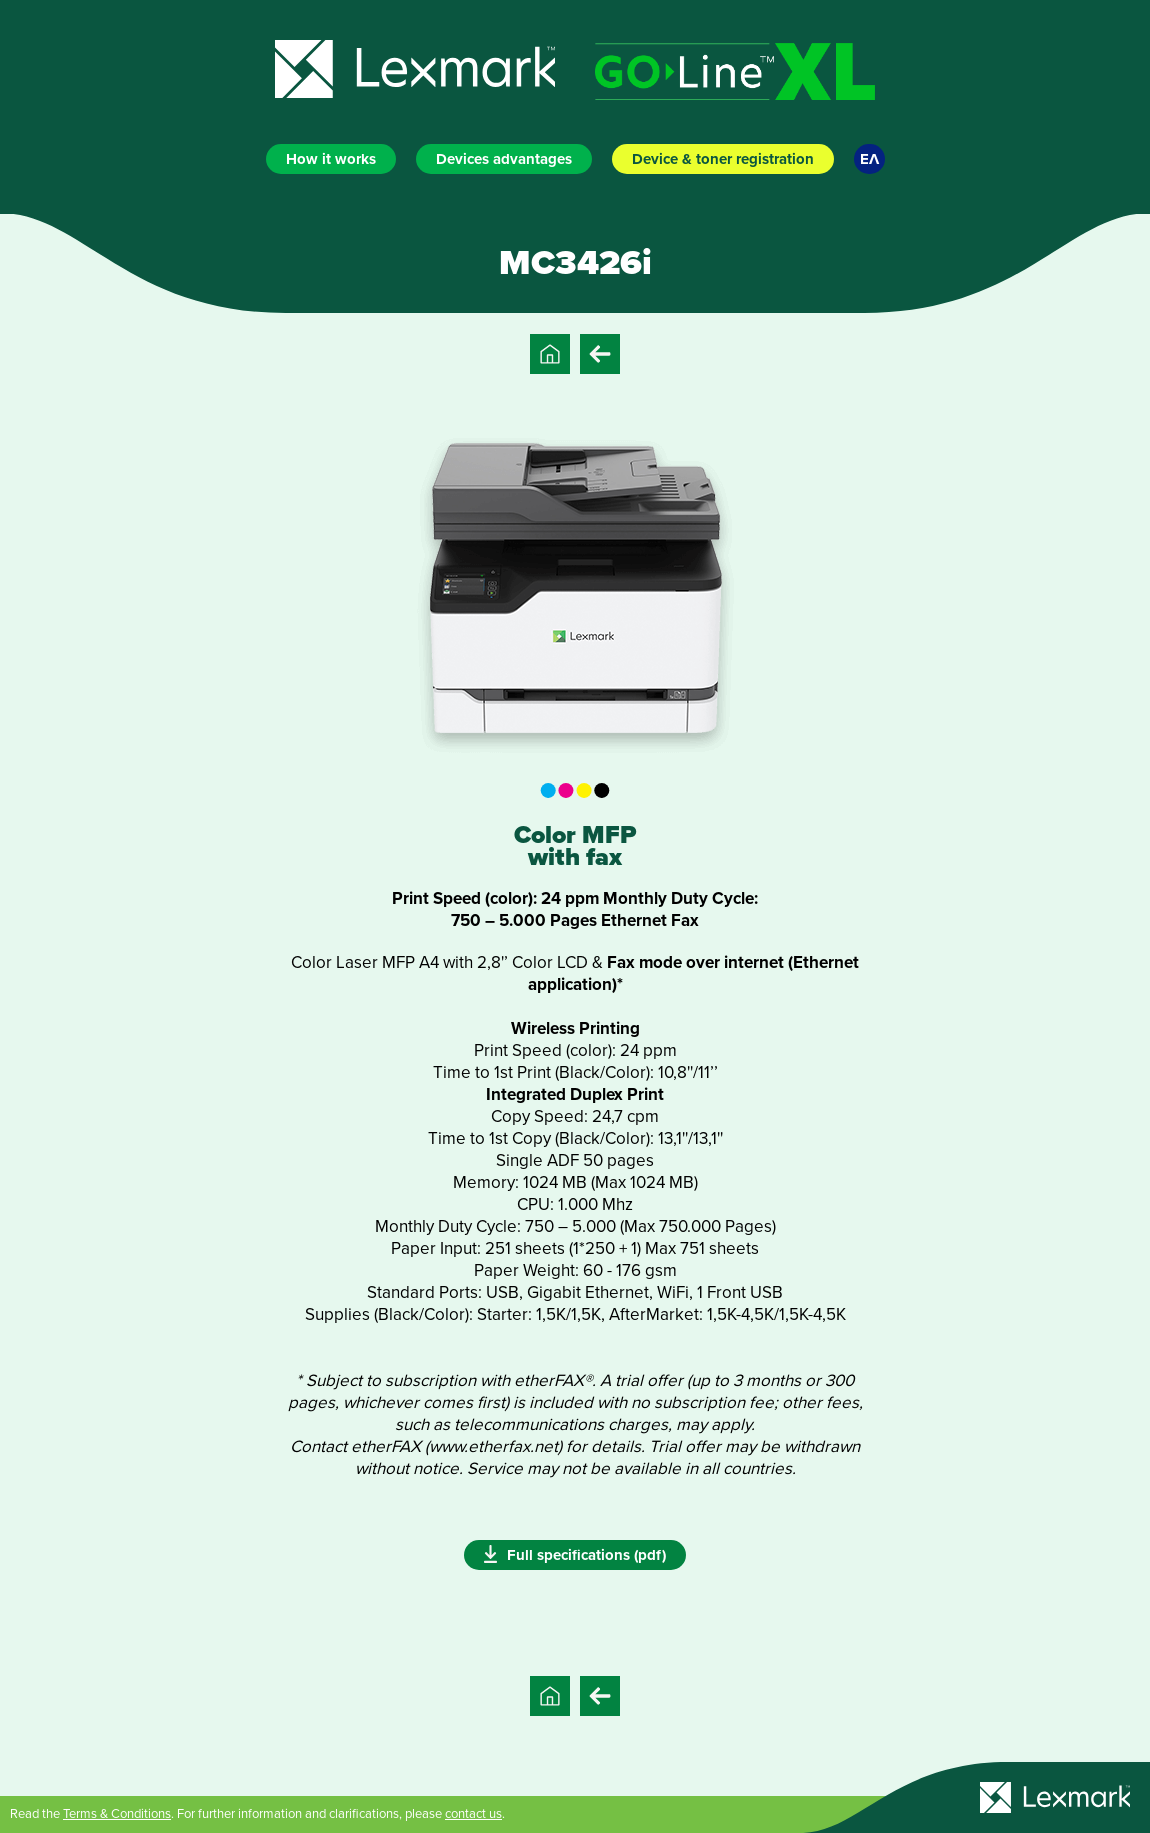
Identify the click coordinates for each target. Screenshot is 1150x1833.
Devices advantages (504, 159)
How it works (331, 159)
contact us (473, 1814)
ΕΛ (869, 159)
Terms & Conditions (117, 1814)
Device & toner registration (723, 159)
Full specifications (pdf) (575, 1554)
